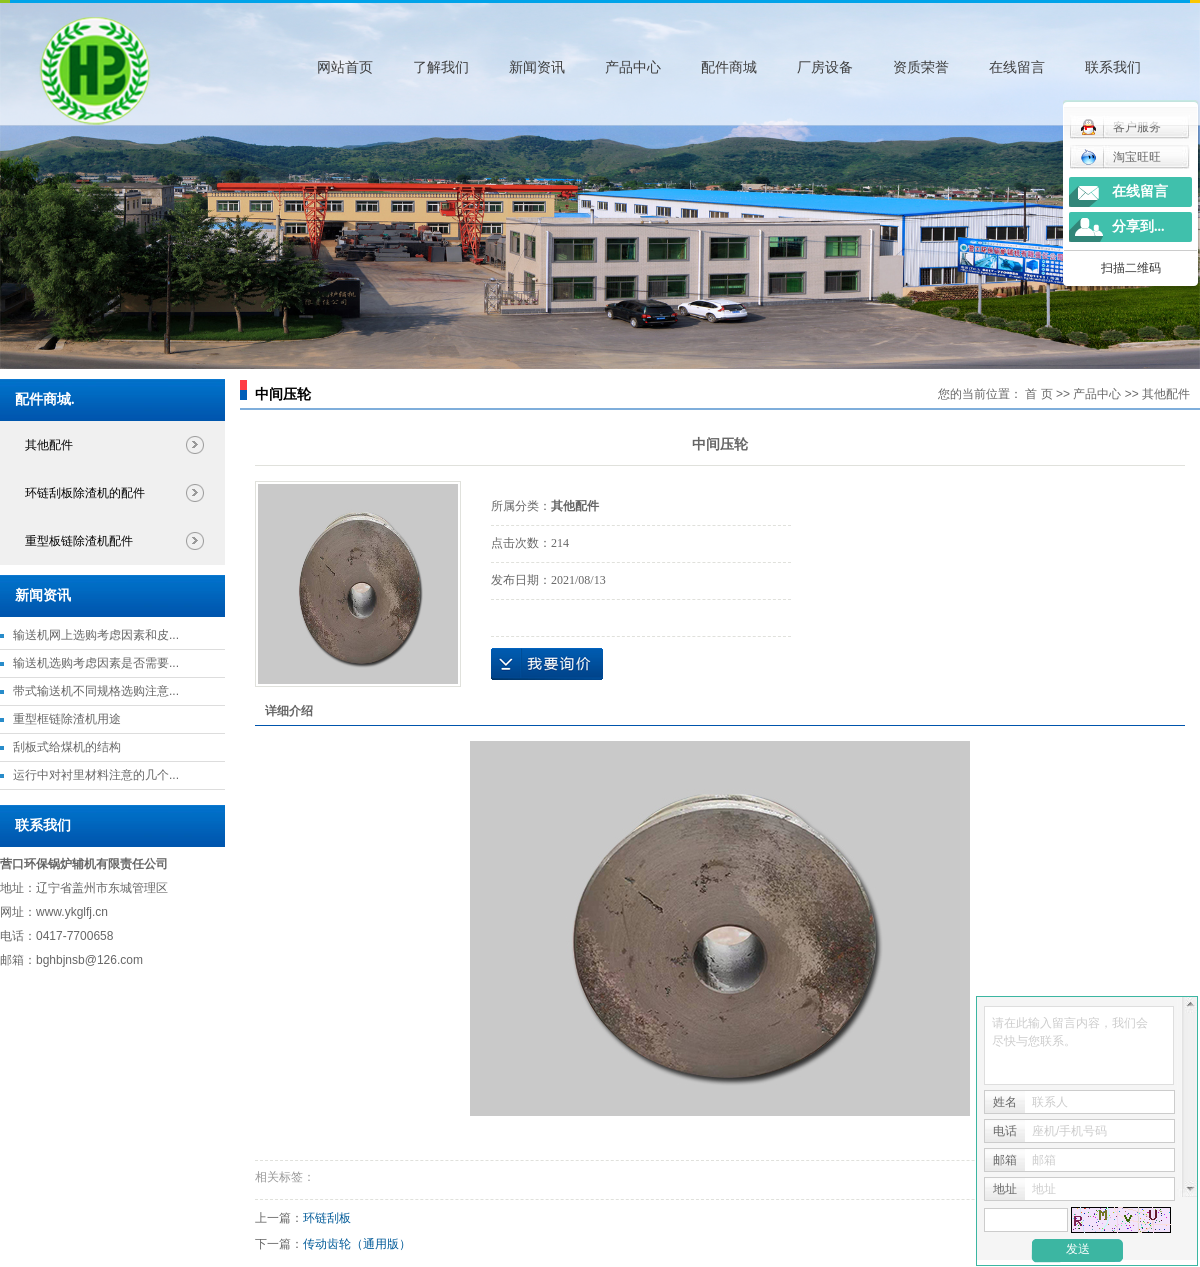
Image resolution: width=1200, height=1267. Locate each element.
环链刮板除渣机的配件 (85, 493)
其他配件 (49, 445)
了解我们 (441, 67)
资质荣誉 (921, 67)
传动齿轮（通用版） (357, 1244)
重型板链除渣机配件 (79, 541)
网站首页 (345, 67)
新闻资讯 (537, 67)
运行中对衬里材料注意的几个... (96, 775)
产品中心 (633, 67)
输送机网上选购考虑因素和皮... (96, 635)
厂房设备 (825, 67)
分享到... (1138, 226)
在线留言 (1017, 67)
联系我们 (1113, 67)
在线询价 (547, 664)
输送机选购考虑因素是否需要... (96, 663)
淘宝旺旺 (1120, 157)
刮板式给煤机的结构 (67, 747)
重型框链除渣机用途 (67, 719)
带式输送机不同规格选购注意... (96, 691)
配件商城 (729, 67)
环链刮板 (327, 1218)
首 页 (1038, 394)
